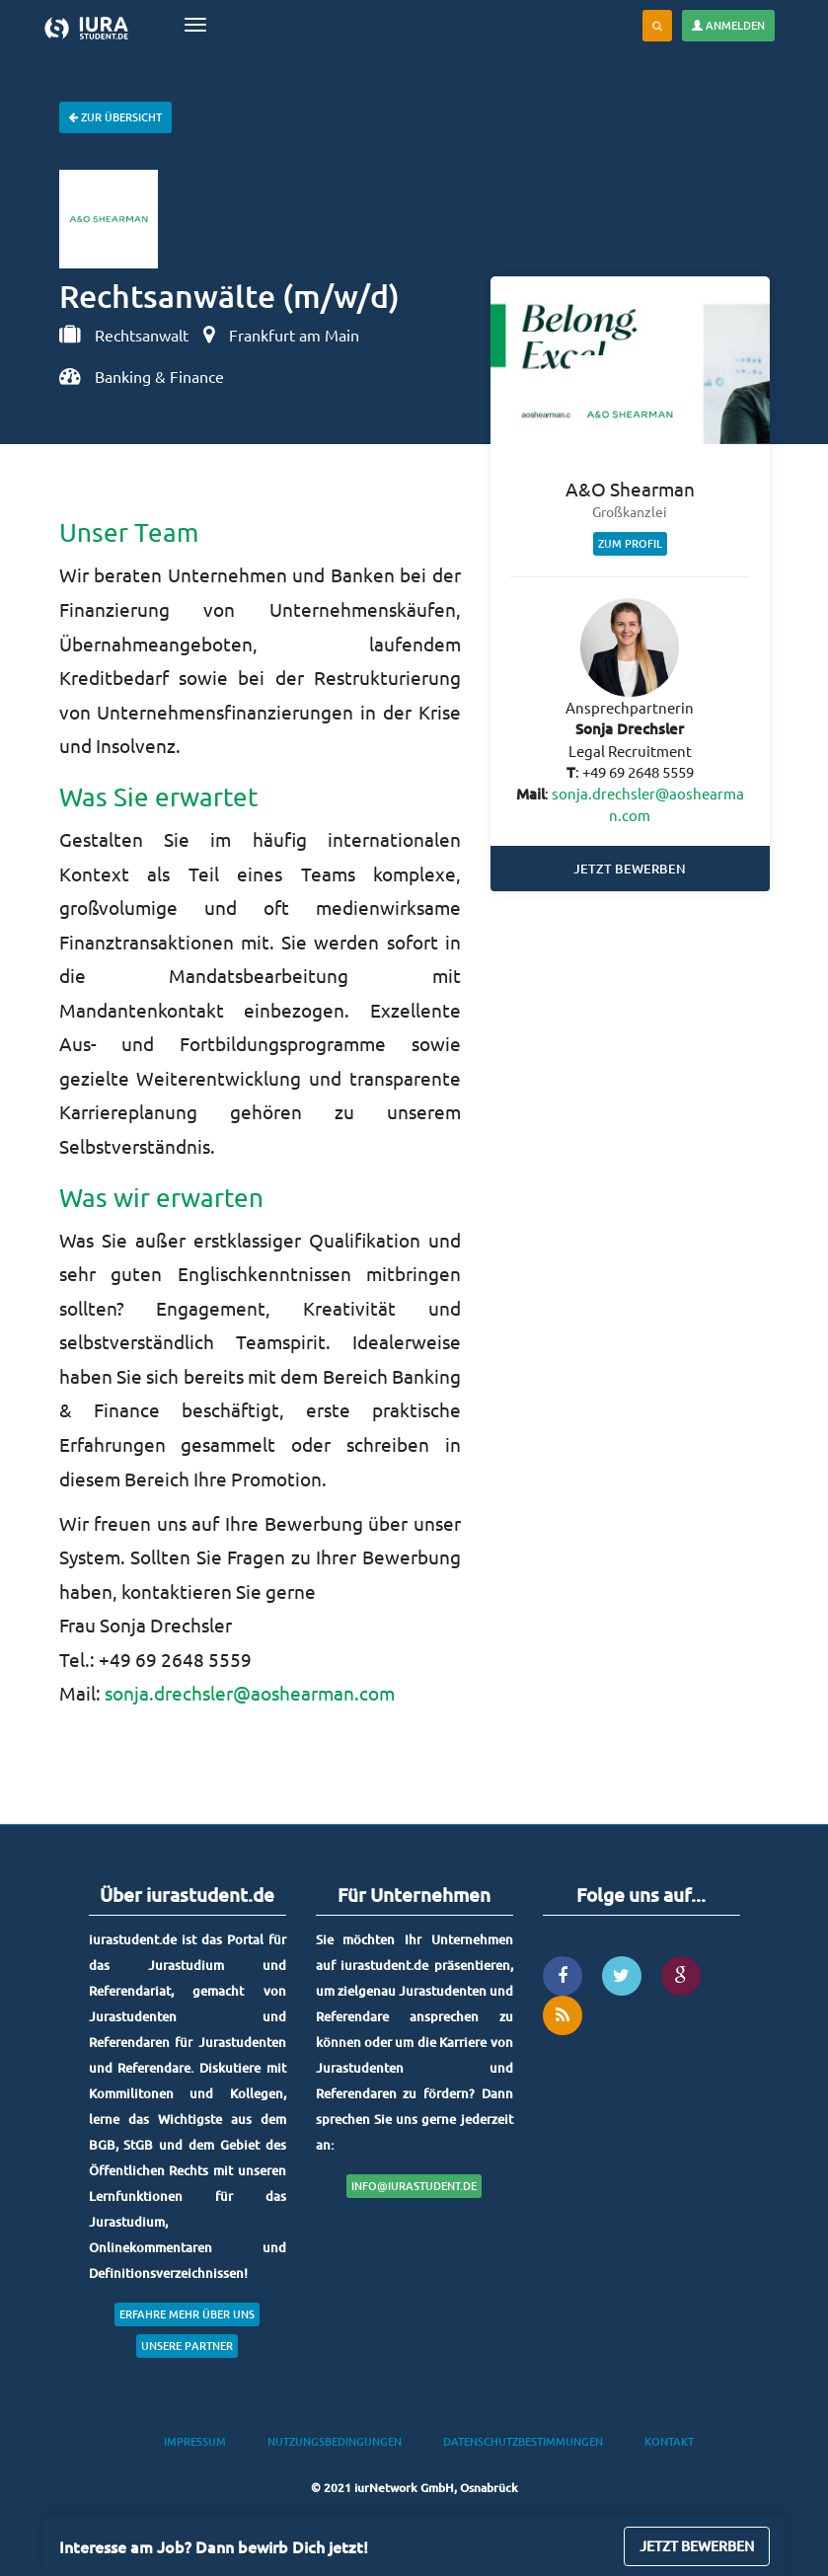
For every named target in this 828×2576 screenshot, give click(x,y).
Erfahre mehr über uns (187, 2314)
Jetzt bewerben (629, 868)
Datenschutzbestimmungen (523, 2441)
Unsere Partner (187, 2345)
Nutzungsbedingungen (334, 2441)
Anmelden (728, 25)
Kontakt (669, 2441)
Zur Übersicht (115, 117)
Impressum (195, 2441)
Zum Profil (630, 543)
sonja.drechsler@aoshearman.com (250, 1693)
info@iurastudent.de (414, 2185)
